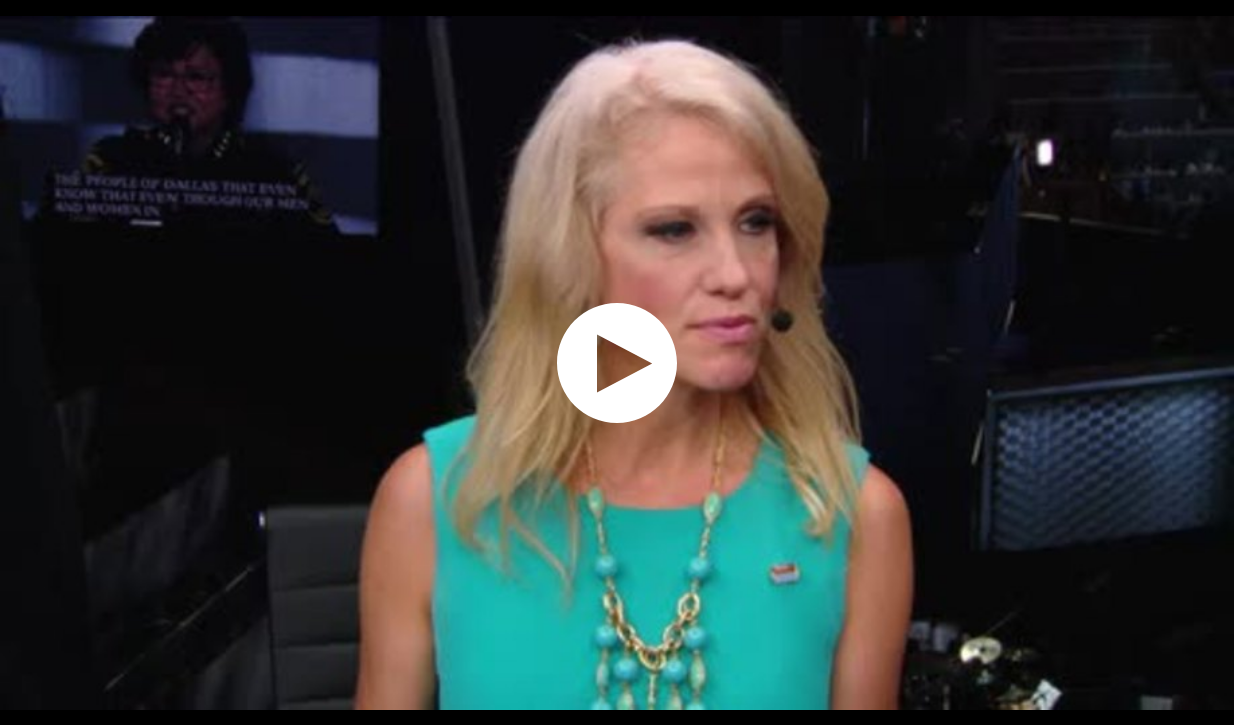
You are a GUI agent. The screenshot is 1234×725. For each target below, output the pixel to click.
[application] (617, 362)
